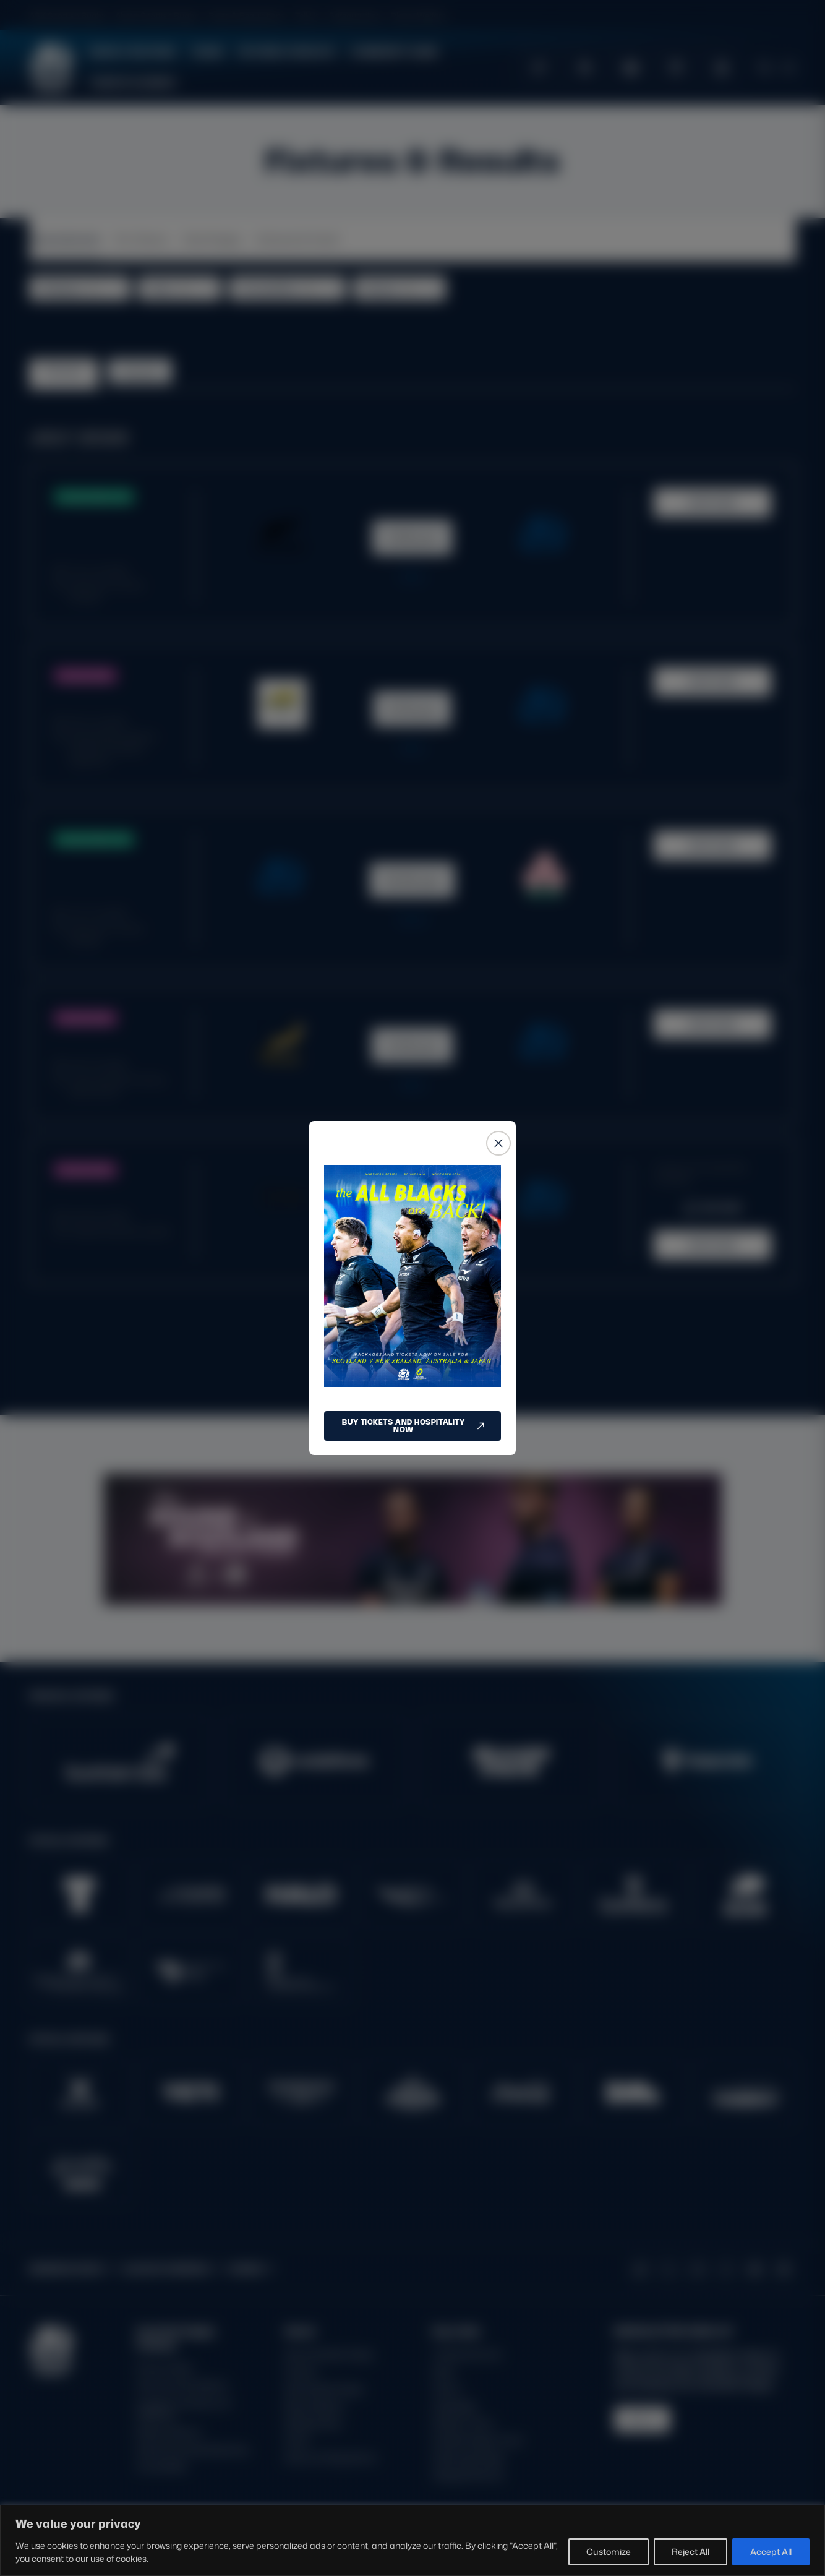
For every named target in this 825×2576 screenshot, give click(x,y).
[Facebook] (726, 2269)
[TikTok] (640, 2269)
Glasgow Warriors (468, 2475)
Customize (608, 2551)
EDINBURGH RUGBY (567, 15)
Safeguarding (355, 15)
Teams (207, 51)
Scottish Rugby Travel (478, 2440)
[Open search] (764, 67)
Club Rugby (212, 239)
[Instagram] (697, 2269)
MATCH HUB (712, 502)
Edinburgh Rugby (469, 2457)
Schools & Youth (298, 239)
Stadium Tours (463, 2423)
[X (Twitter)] (668, 2269)
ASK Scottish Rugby (67, 15)
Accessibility (162, 2466)
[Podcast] (783, 2269)
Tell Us (307, 15)
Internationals (64, 239)
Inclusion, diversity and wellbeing (184, 2409)
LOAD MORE (412, 1339)
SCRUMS (768, 15)
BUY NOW (712, 1208)
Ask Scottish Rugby (324, 2389)
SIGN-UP (642, 2419)
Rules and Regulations (330, 2457)
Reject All (690, 2551)
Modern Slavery (169, 2432)
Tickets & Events (133, 82)
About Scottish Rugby (157, 15)
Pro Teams (141, 239)
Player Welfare (418, 15)
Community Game (393, 51)
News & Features (133, 51)
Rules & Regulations (246, 15)
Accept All (771, 2551)
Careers (300, 2371)
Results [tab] (139, 371)
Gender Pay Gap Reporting (192, 2449)
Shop (444, 2371)
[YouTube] (755, 2269)
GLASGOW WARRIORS (677, 15)
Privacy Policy (165, 2368)
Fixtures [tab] (63, 371)
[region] (412, 2540)
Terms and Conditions (182, 2385)
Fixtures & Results (287, 51)
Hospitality (455, 2406)
